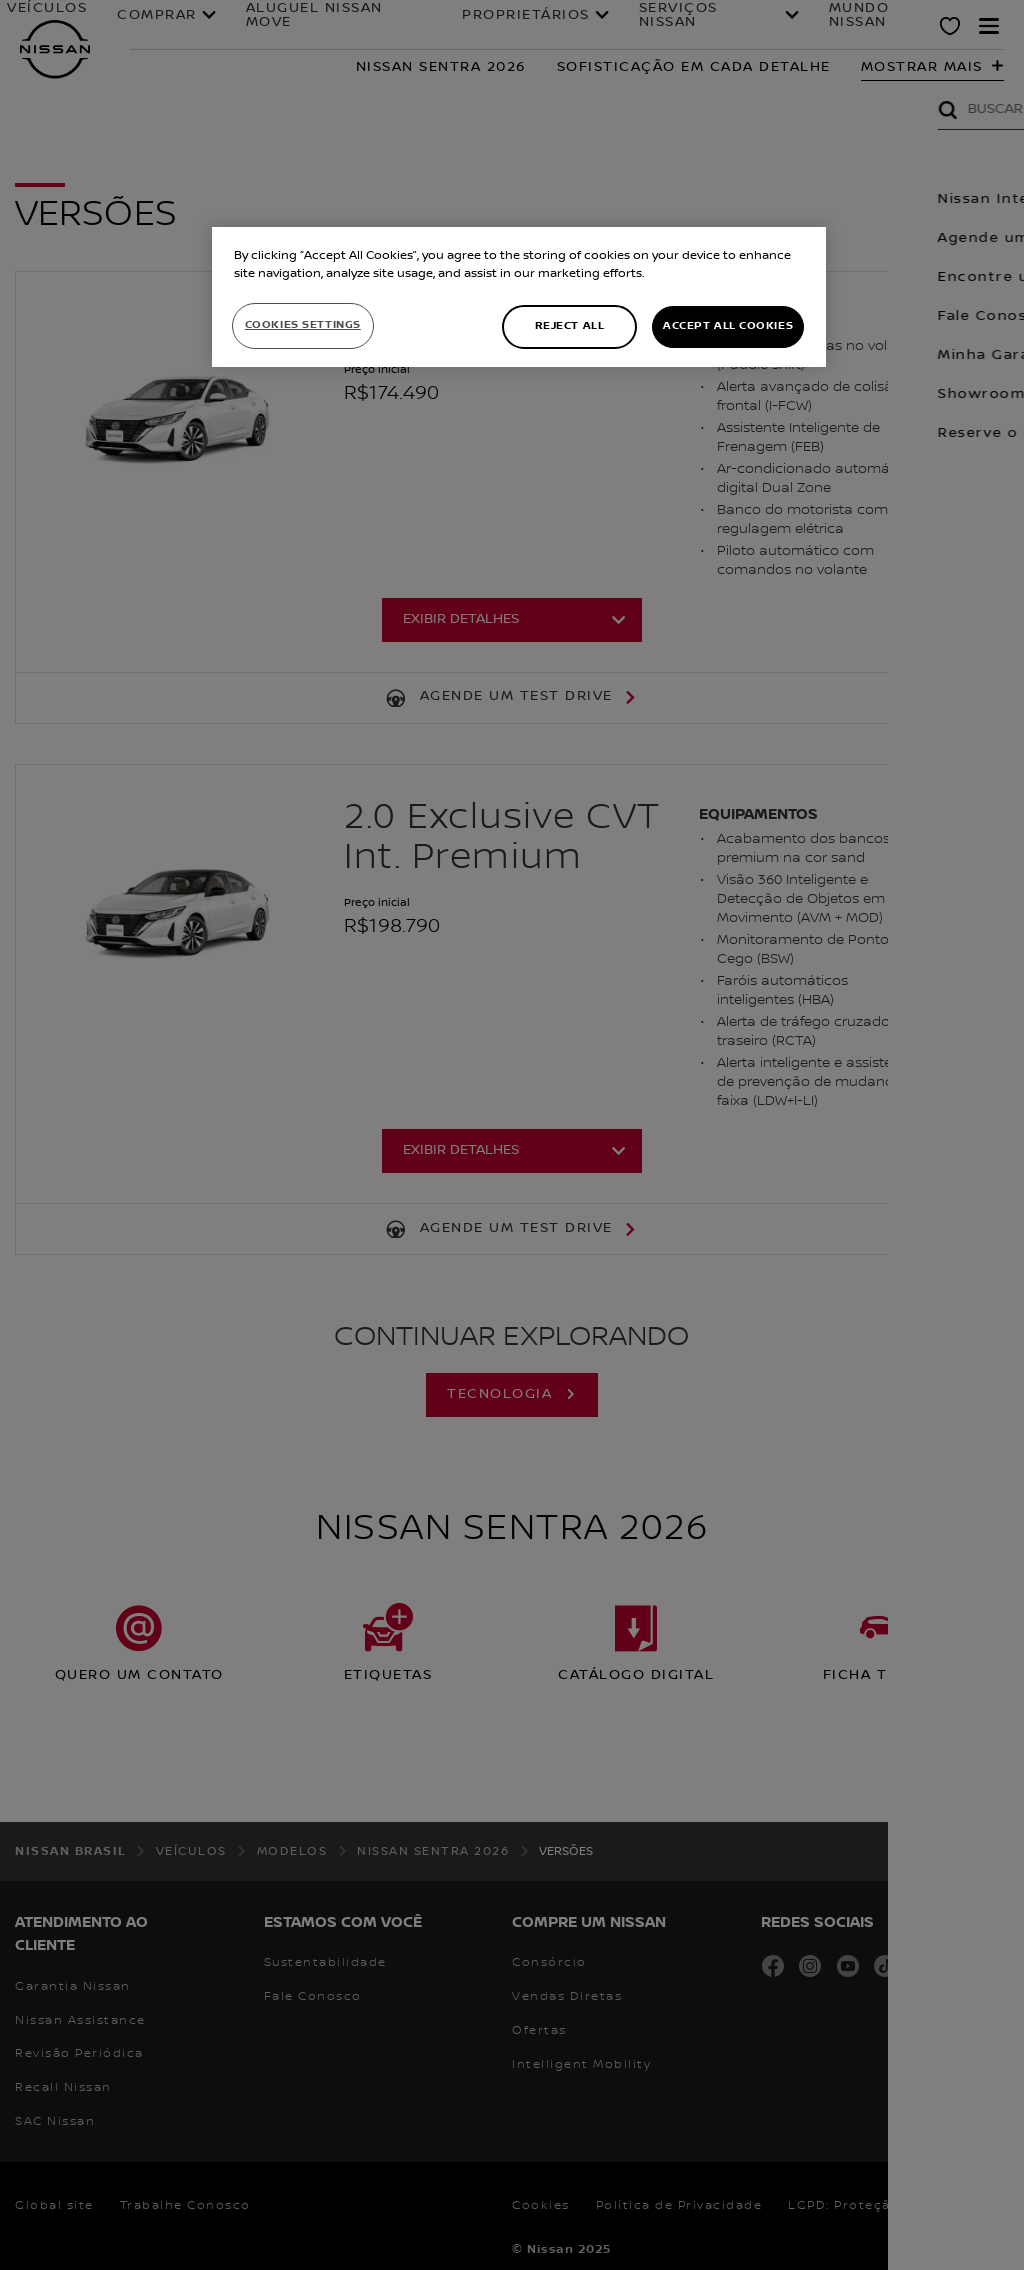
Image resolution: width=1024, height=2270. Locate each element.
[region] (519, 297)
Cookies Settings (303, 325)
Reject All (570, 326)
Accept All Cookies (728, 326)
